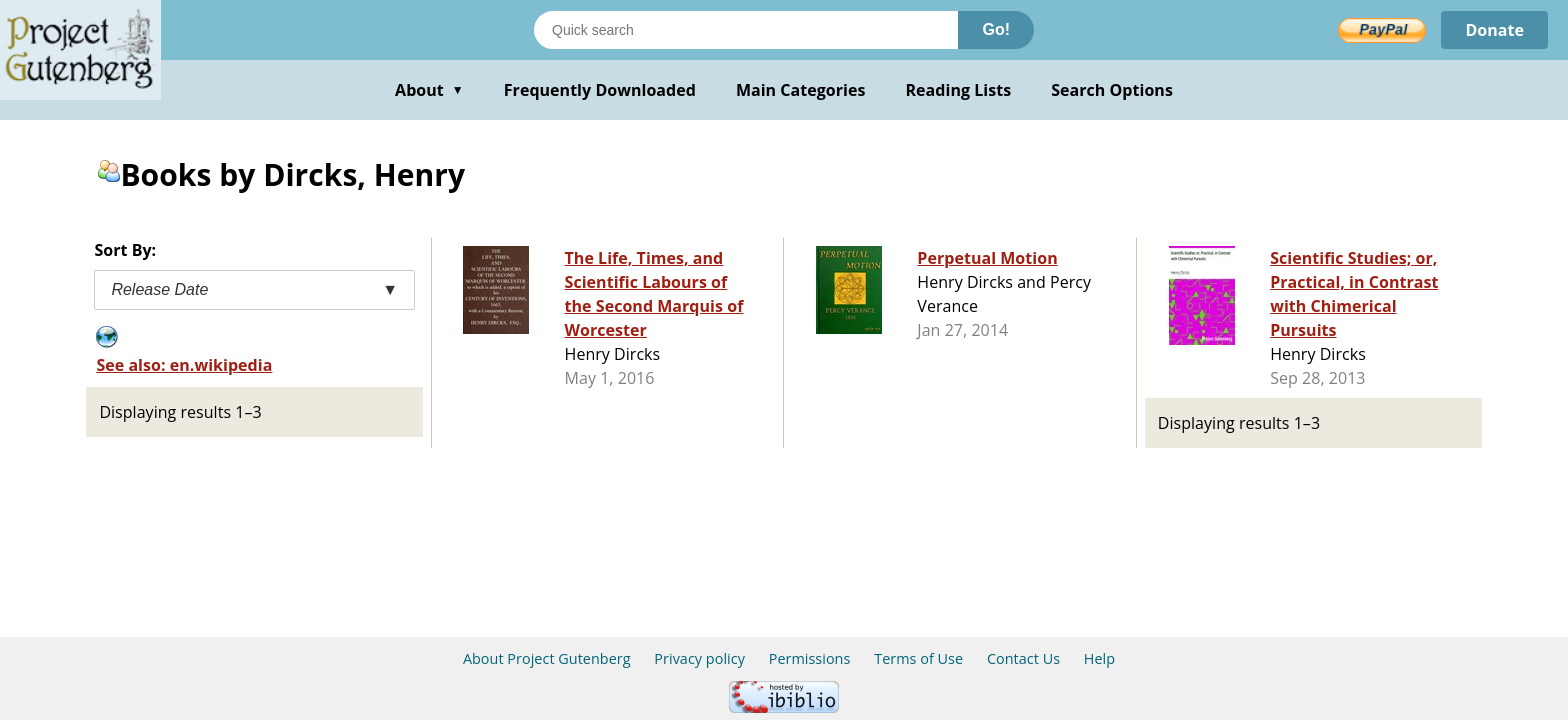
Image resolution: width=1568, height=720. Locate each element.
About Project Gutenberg (547, 658)
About (429, 90)
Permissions (810, 658)
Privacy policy (699, 658)
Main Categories (801, 90)
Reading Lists (959, 90)
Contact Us (1023, 658)
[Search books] (746, 30)
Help (1099, 658)
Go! (996, 29)
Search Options (1112, 90)
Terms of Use (918, 658)
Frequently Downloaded (600, 90)
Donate (1494, 30)
